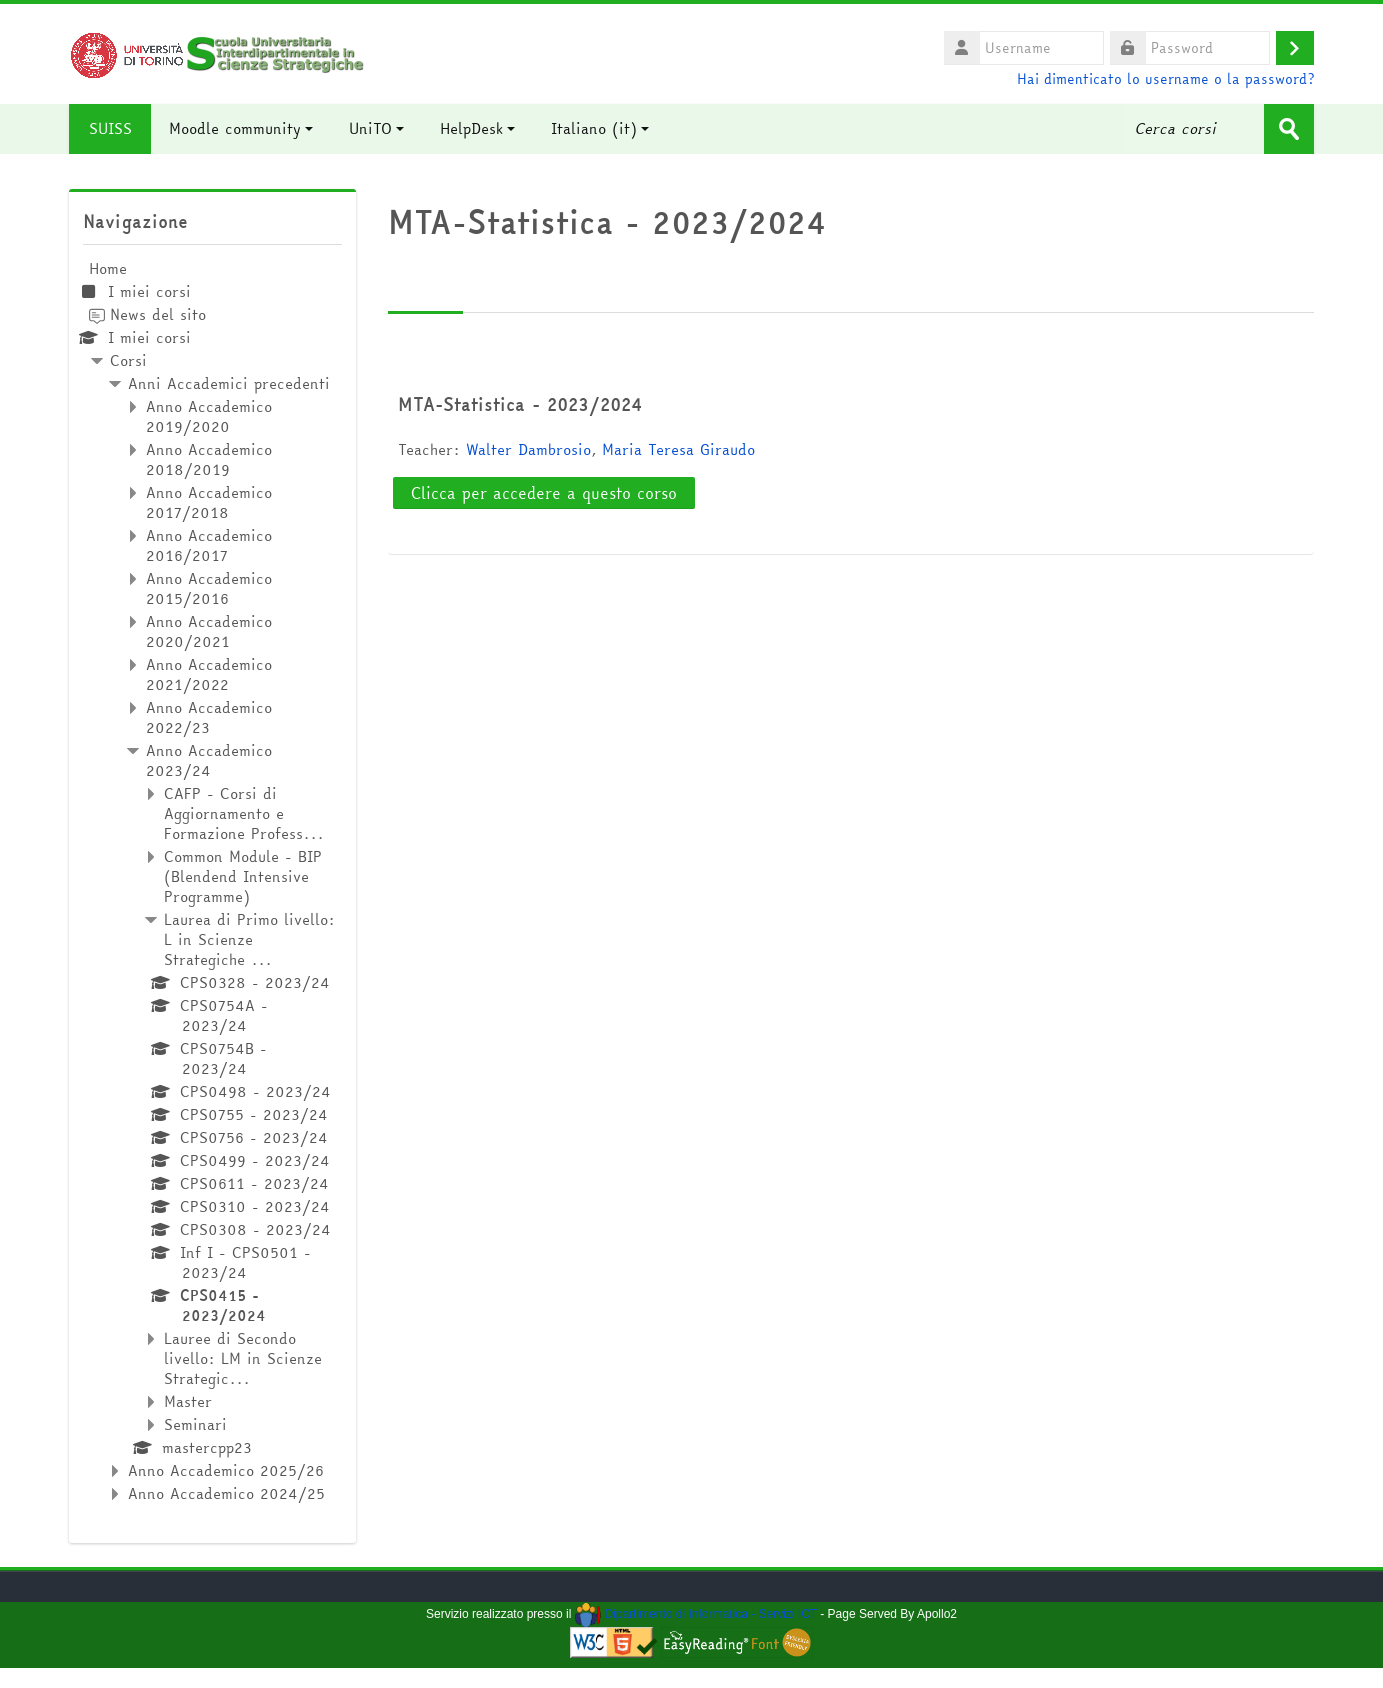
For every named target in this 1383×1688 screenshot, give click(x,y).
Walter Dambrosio (528, 449)
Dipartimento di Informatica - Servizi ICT (696, 1614)
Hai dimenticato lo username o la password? (1165, 79)
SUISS (110, 128)
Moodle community (242, 128)
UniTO (377, 128)
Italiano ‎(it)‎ (601, 128)
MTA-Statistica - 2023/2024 (520, 404)
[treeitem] (212, 881)
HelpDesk (478, 128)
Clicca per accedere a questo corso (544, 493)
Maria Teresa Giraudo (678, 449)
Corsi (128, 360)
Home (108, 268)
